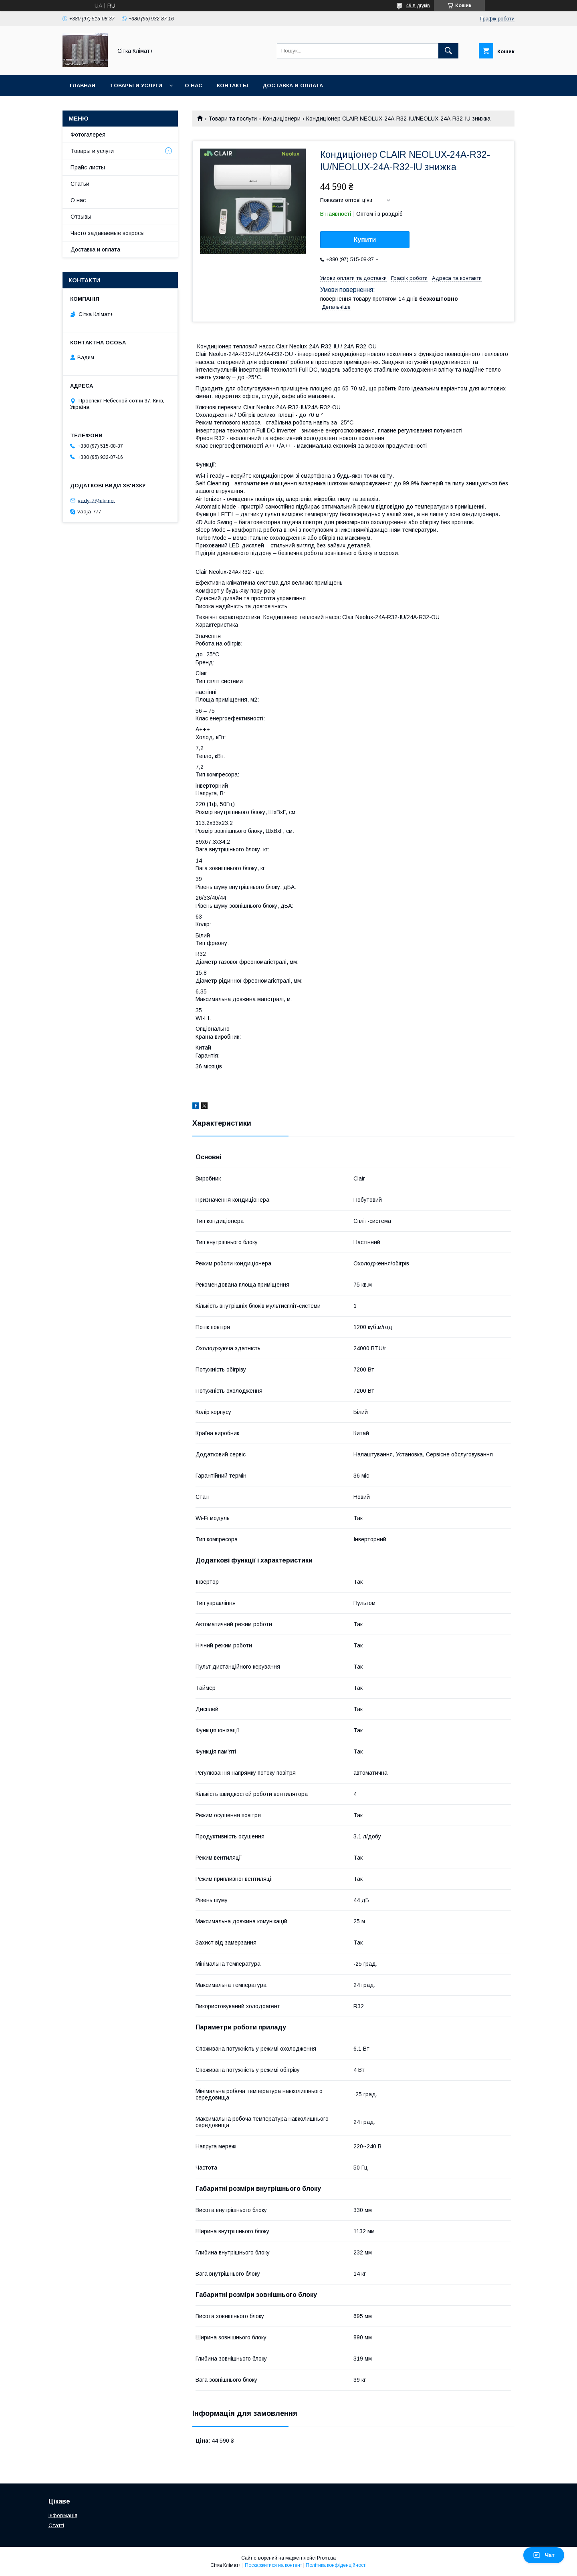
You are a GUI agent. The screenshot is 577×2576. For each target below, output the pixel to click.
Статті (56, 2525)
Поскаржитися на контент (273, 2565)
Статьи (80, 184)
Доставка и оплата (292, 85)
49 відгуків (418, 5)
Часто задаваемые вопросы (108, 233)
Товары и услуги (136, 85)
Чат (544, 2555)
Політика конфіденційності (336, 2565)
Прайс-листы (88, 167)
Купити (365, 239)
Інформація (62, 2515)
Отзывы (81, 216)
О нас (193, 85)
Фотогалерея (88, 134)
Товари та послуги (232, 118)
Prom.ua (326, 2558)
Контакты (232, 85)
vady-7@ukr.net (96, 500)
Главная (82, 85)
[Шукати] (448, 50)
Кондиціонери (282, 118)
